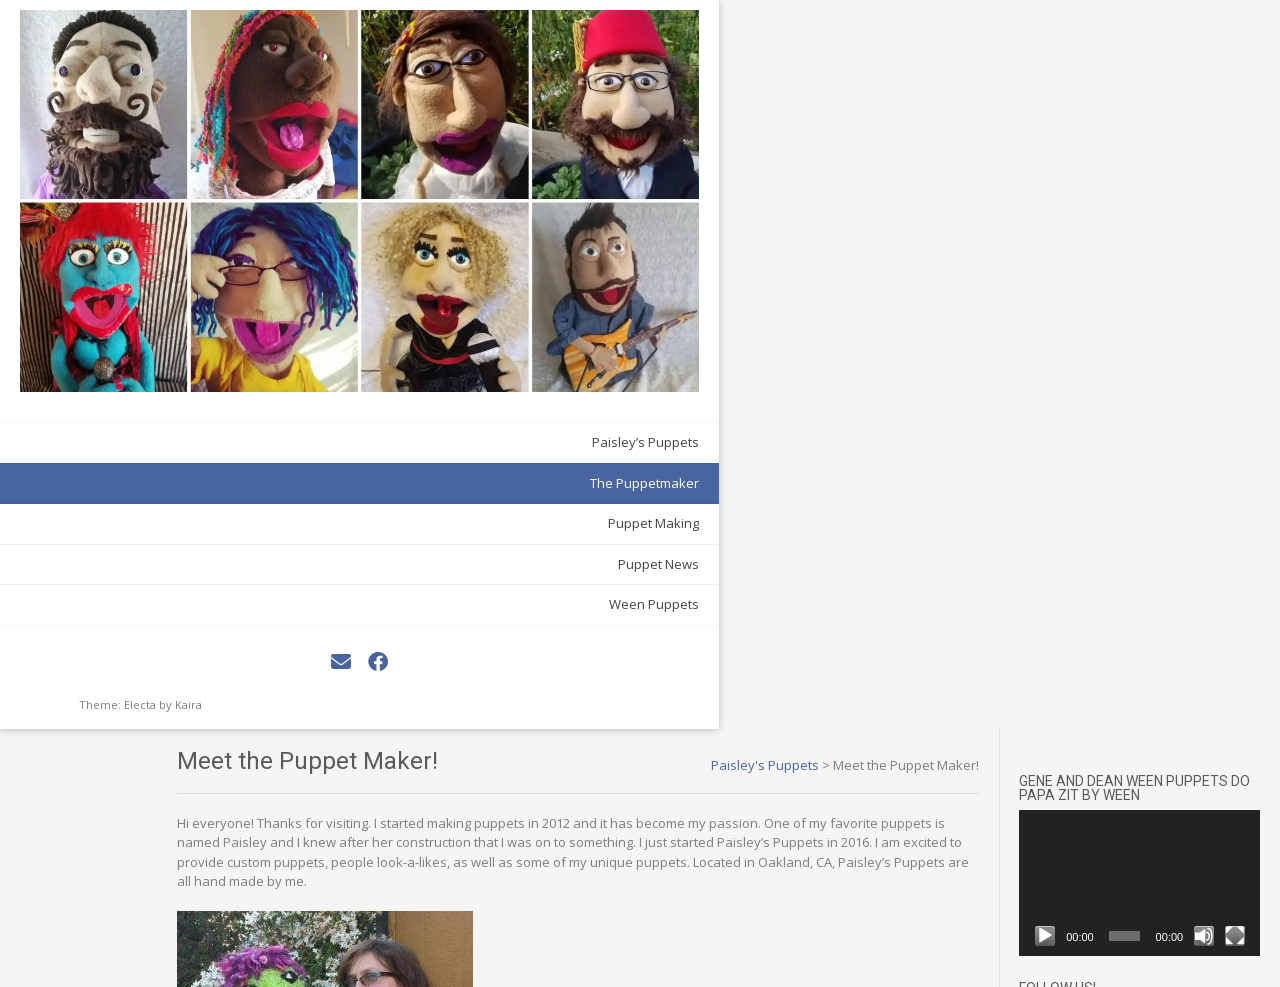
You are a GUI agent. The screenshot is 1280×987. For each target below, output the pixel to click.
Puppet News (219, 317)
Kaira (188, 457)
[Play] (1076, 179)
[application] (1155, 140)
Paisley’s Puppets (206, 195)
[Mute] (1215, 179)
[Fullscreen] (1240, 179)
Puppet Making (214, 276)
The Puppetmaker (205, 236)
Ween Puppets (215, 357)
